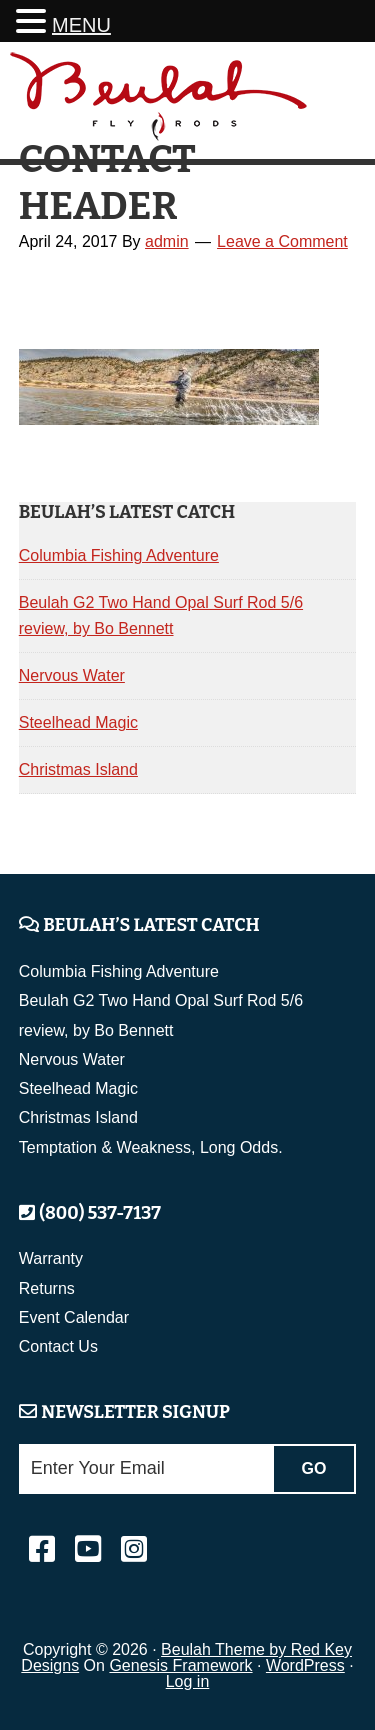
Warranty (51, 1258)
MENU (81, 25)
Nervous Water (72, 675)
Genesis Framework (180, 1665)
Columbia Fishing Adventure (119, 555)
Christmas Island (78, 769)
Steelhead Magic (78, 722)
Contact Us (58, 1346)
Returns (47, 1288)
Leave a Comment (282, 241)
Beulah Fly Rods (159, 103)
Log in (188, 1681)
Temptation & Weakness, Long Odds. (151, 1147)
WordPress (305, 1665)
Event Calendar (74, 1317)
